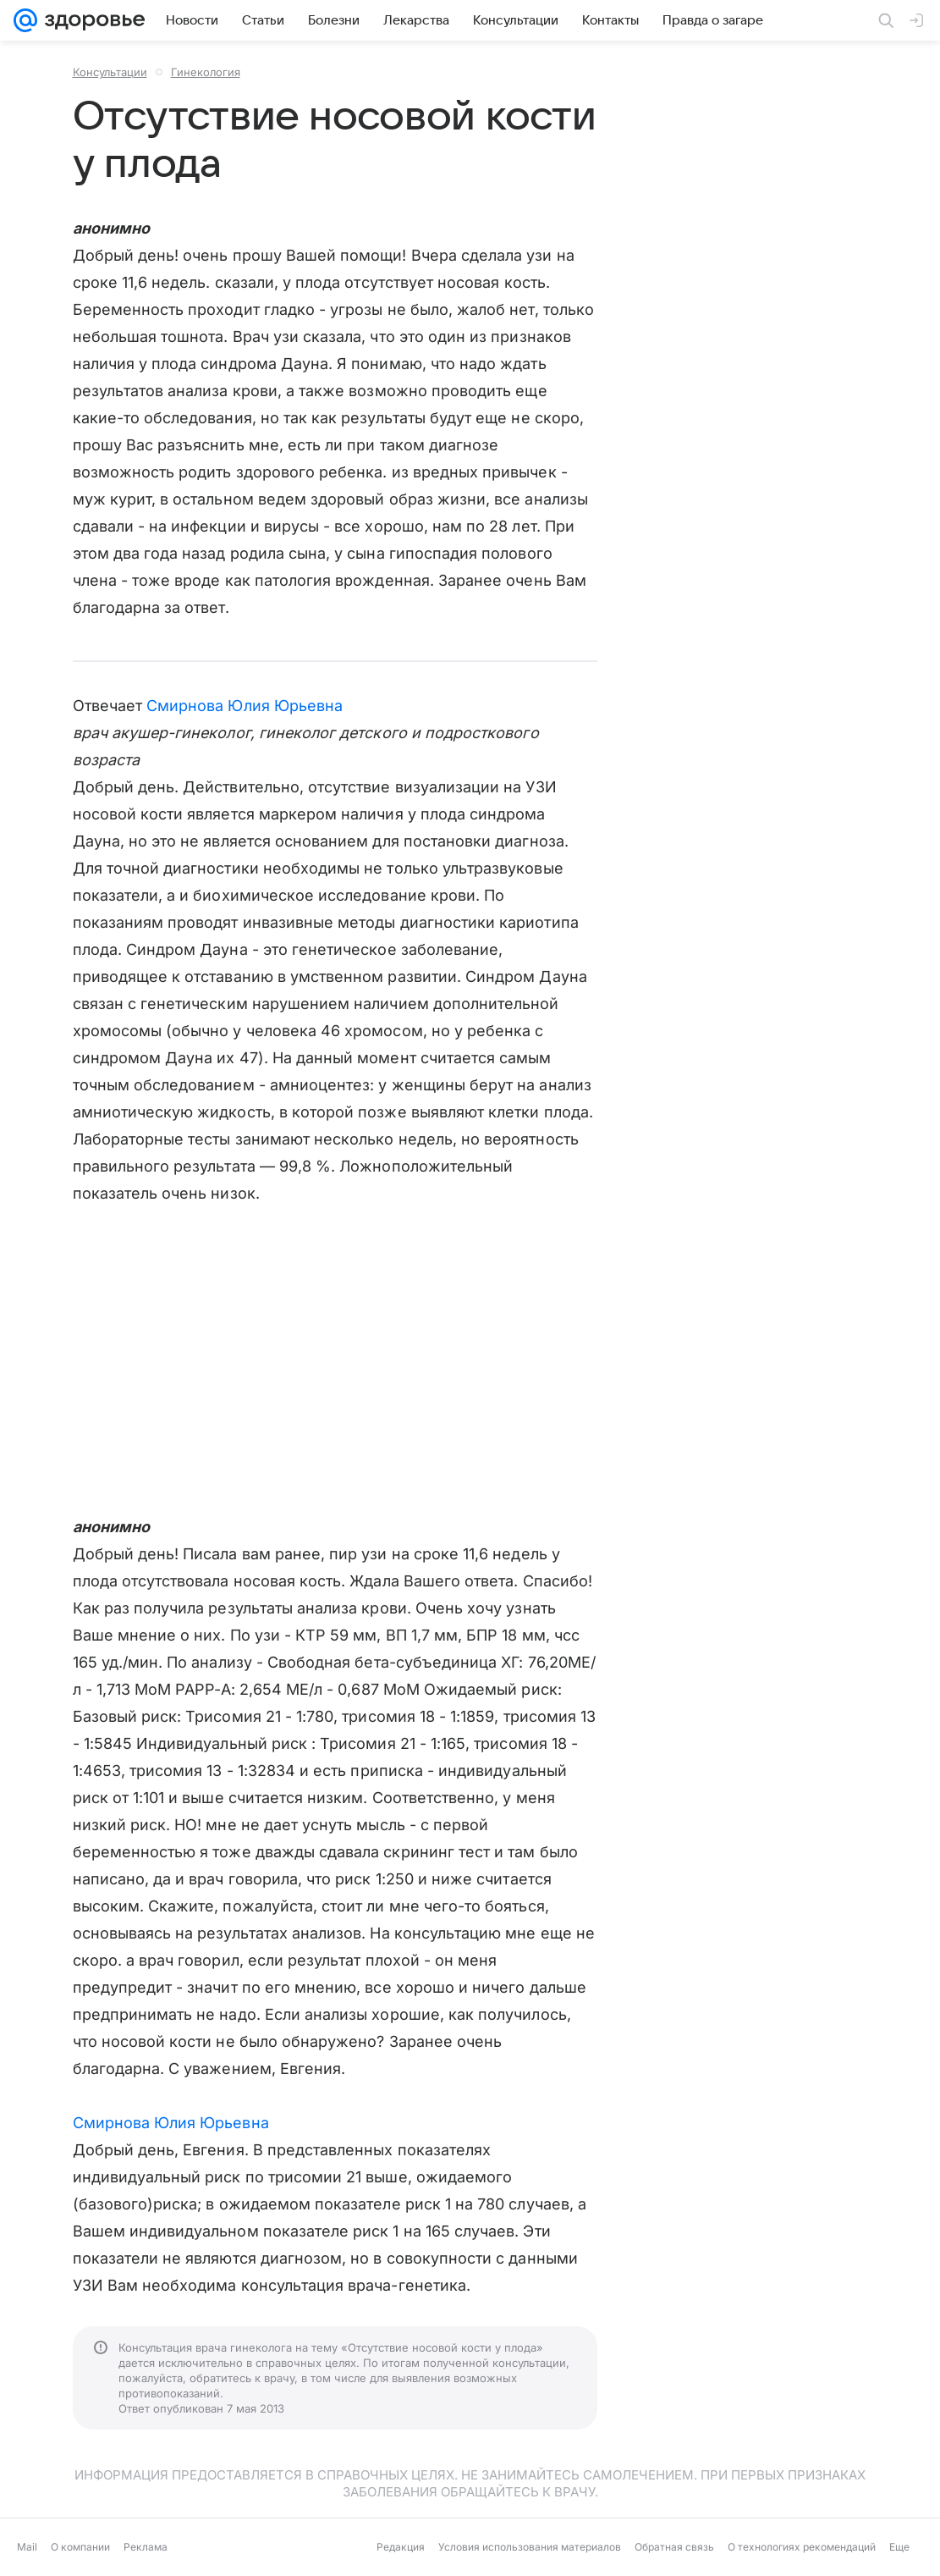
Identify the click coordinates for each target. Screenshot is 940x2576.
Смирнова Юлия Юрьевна (244, 705)
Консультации (110, 72)
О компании (80, 2546)
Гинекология (205, 72)
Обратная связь (674, 2546)
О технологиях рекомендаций (802, 2546)
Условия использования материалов (529, 2546)
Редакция (401, 2546)
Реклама (146, 2546)
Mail (27, 2546)
